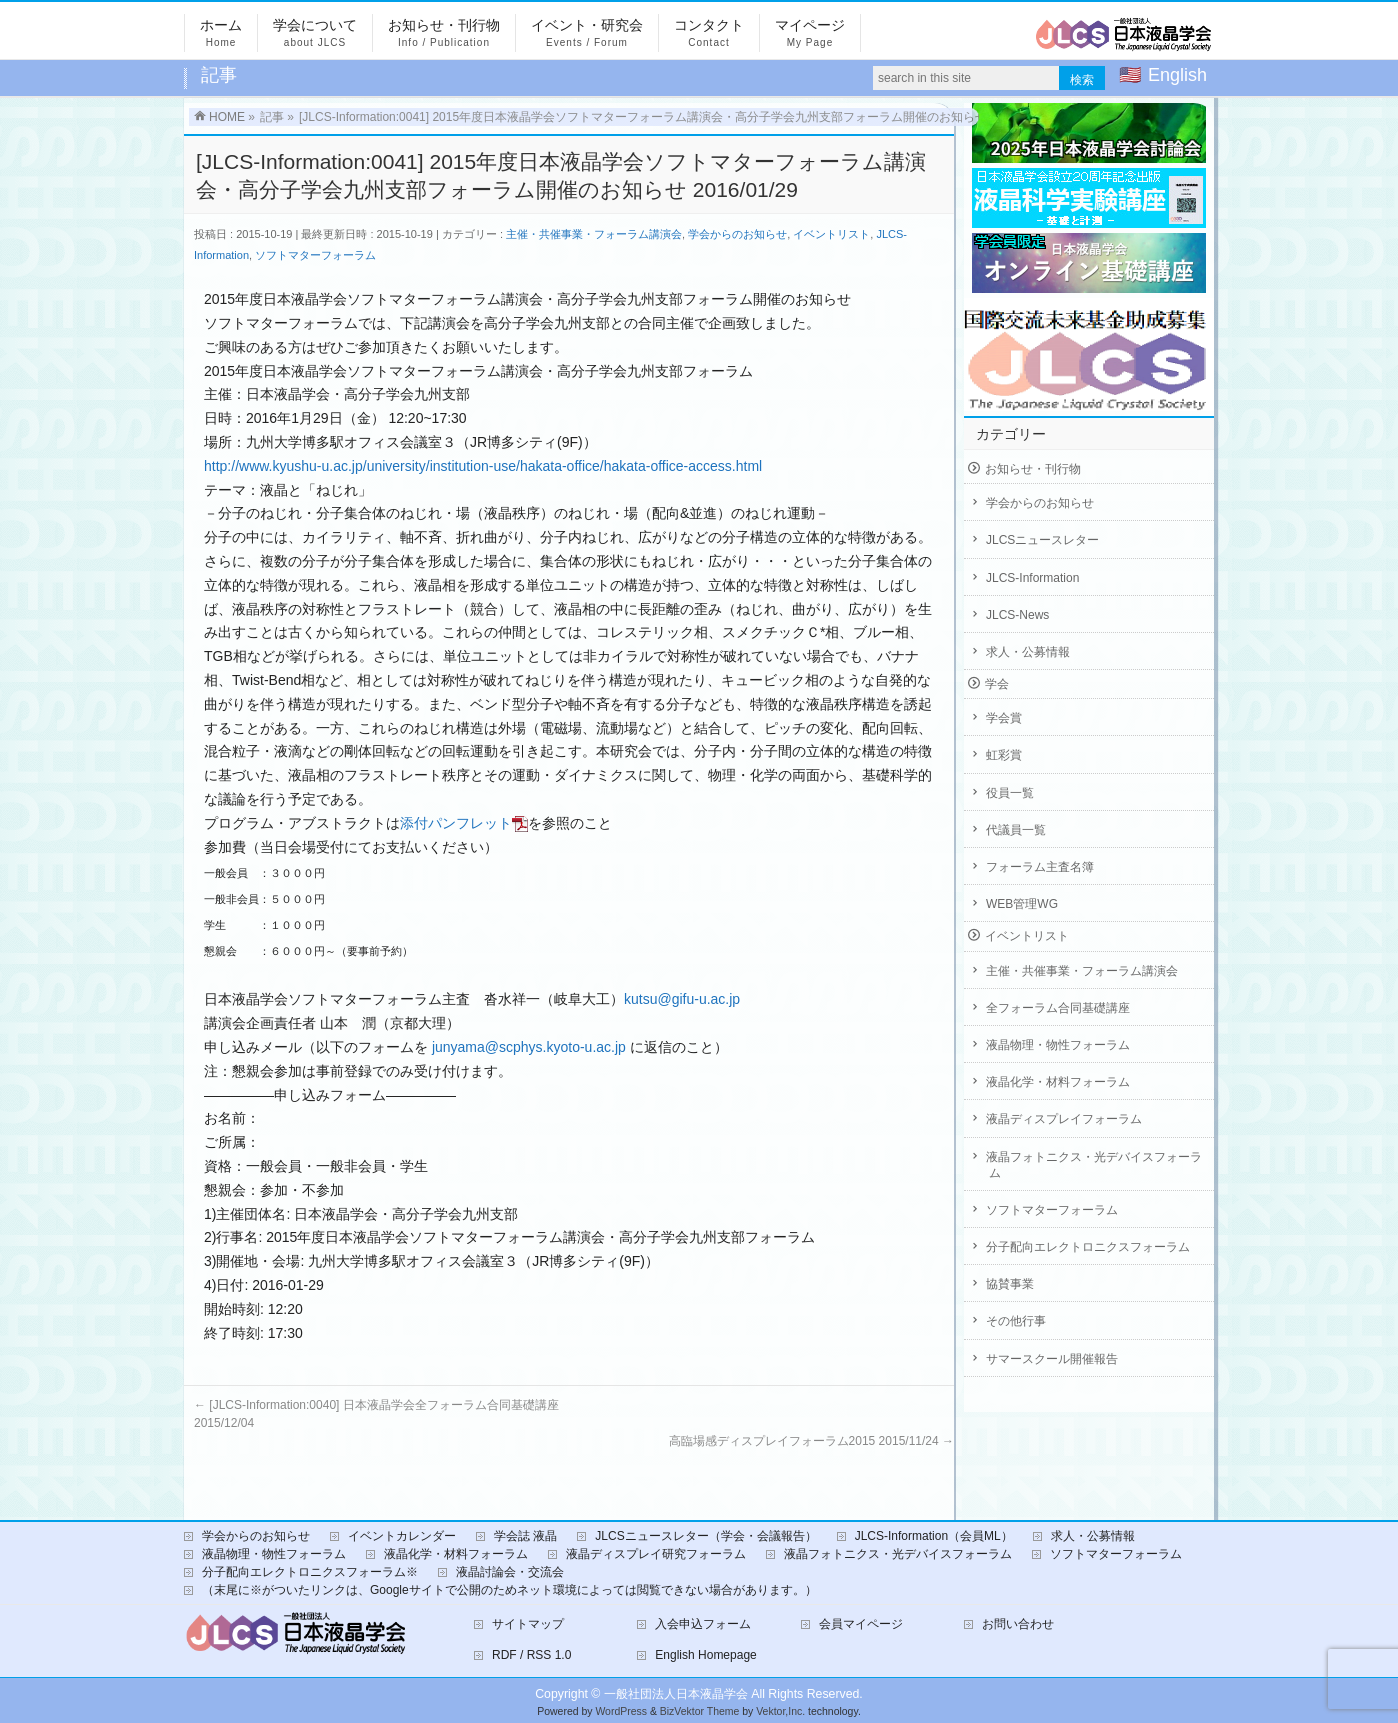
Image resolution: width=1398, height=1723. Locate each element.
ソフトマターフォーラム (315, 255)
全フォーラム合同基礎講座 (1058, 1008)
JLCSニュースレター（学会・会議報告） (705, 1526)
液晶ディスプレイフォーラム (1064, 1119)
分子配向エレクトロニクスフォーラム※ (310, 1562)
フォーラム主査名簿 (1040, 867)
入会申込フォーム (703, 1614)
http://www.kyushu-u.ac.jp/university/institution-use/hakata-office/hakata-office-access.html (483, 466)
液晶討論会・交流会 (510, 1562)
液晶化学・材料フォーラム (1058, 1082)
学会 (997, 684)
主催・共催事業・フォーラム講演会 (594, 234)
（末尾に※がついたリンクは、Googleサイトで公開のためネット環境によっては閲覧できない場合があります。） (509, 1580)
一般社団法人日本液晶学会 (676, 1684)
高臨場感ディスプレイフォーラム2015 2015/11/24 (811, 1431)
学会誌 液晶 (525, 1526)
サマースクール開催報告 (1052, 1359)
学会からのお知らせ (737, 234)
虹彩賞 (1004, 755)
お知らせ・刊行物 (1033, 469)
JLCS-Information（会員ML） (934, 1526)
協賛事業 (1010, 1284)
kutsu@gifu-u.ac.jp (682, 989)
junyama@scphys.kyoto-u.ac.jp (529, 1037)
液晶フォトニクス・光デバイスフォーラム (1094, 1165)
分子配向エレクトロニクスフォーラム (1088, 1247)
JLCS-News (1017, 615)
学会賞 (1004, 718)
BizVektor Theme (700, 1701)
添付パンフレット (464, 823)
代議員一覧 (1016, 830)
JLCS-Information (1032, 578)
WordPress (621, 1701)
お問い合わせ (1018, 1614)
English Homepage (705, 1645)
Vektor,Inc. (780, 1701)
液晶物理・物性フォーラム (1058, 1045)
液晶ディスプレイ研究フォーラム (656, 1544)
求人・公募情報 (1028, 652)
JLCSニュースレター (1042, 540)
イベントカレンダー (402, 1526)
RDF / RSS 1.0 (531, 1645)
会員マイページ (861, 1614)
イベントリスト (831, 234)
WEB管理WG (1022, 904)
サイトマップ (528, 1614)
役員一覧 (1010, 793)
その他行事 (1016, 1321)
